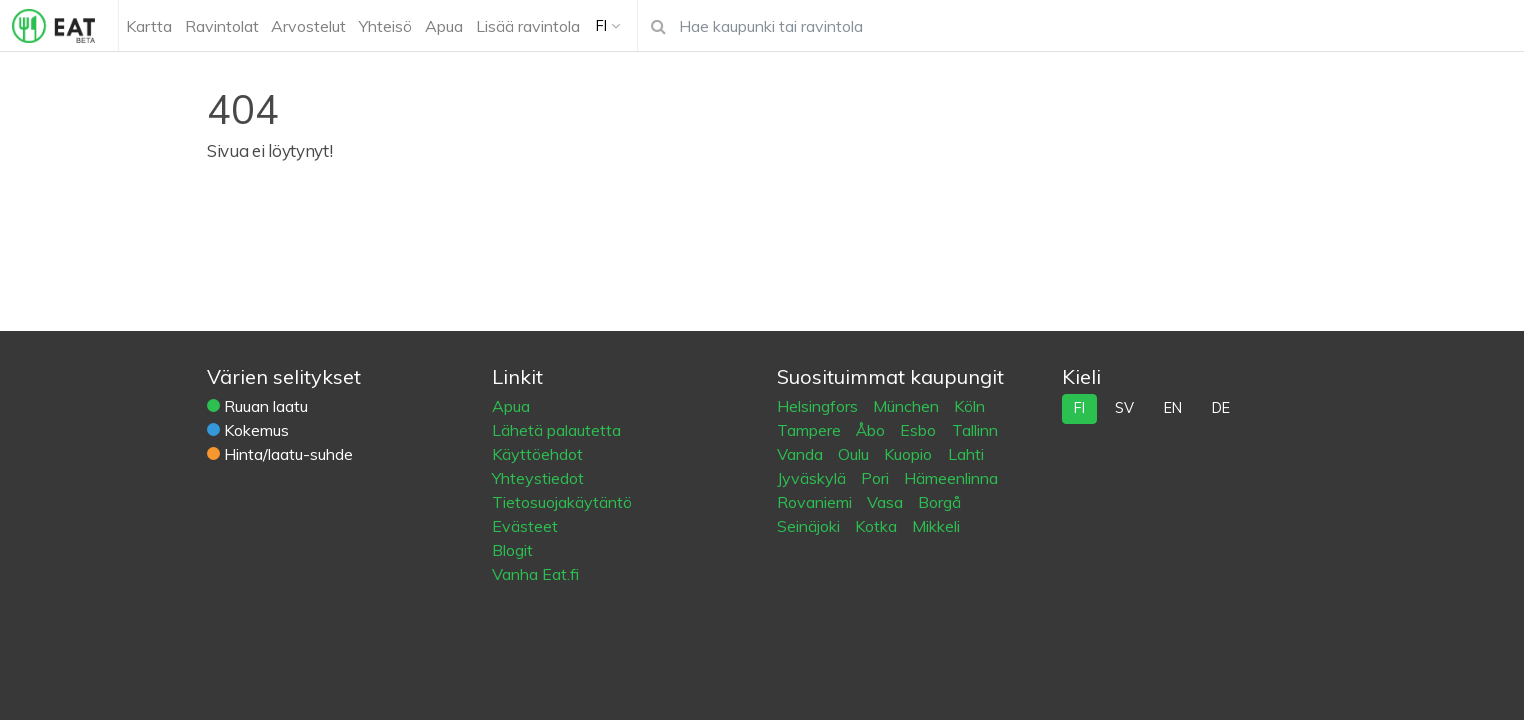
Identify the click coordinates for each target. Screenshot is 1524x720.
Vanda (802, 454)
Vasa (887, 502)
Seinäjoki (810, 526)
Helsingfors (819, 406)
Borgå (939, 502)
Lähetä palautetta (556, 430)
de (1221, 408)
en (1173, 408)
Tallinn (975, 430)
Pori (877, 478)
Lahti (966, 454)
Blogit (512, 550)
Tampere (811, 430)
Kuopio (910, 454)
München (908, 406)
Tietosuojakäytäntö (562, 502)
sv (1124, 408)
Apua (511, 406)
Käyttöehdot (537, 454)
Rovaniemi (816, 502)
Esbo (920, 430)
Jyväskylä (813, 478)
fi (1079, 408)
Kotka (878, 526)
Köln (969, 406)
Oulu (855, 454)
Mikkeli (936, 526)
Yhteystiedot (538, 478)
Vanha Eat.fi (535, 574)
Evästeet (525, 526)
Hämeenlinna (951, 478)
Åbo (872, 430)
